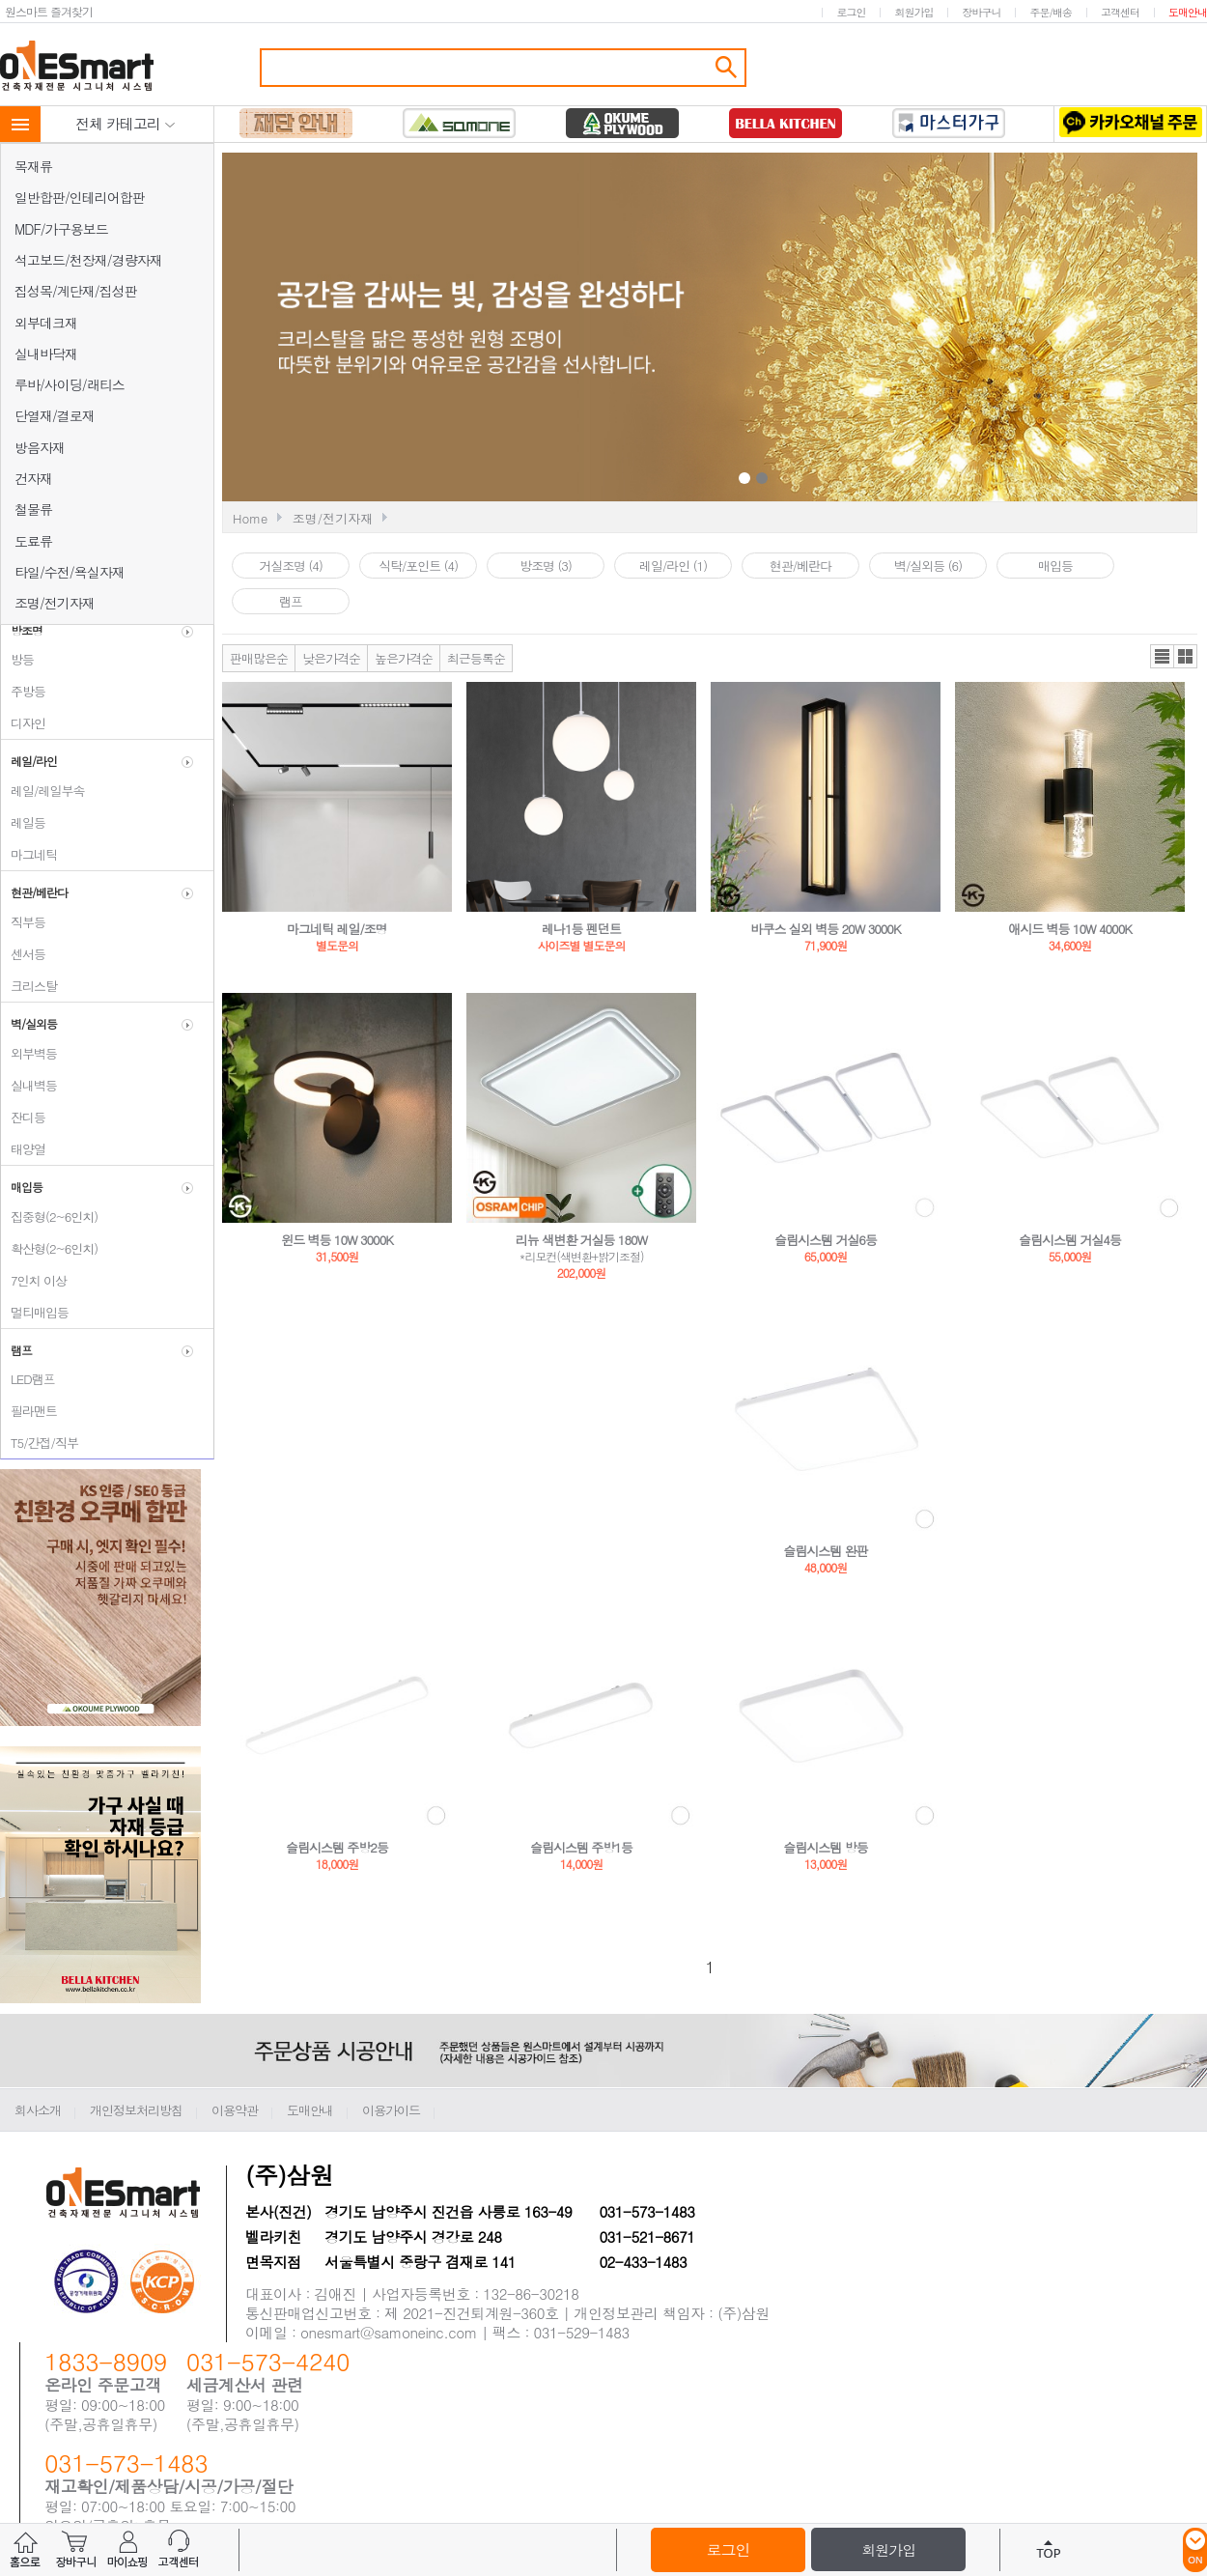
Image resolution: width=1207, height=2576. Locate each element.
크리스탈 (29, 986)
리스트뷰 (1162, 656)
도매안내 (1187, 12)
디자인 (23, 723)
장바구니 (981, 12)
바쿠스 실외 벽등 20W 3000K (826, 928)
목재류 (33, 166)
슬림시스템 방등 (825, 1847)
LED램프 (28, 1379)
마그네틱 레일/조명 (337, 928)
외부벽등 (29, 1053)
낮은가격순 (331, 658)
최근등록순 (476, 658)
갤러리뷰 (1185, 656)
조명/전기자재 (54, 602)
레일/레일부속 (42, 790)
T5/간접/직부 (39, 1442)
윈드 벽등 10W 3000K (337, 1239)
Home (250, 518)
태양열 (23, 1149)
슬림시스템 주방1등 (581, 1847)
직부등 (23, 922)
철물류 (33, 509)
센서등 (23, 954)
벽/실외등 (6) (928, 565)
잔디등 (23, 1117)
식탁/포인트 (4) (418, 565)
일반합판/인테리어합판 (79, 197)
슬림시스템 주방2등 (337, 1847)
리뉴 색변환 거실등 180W (581, 1239)
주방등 (23, 691)
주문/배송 (1050, 12)
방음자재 (39, 447)
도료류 (33, 541)
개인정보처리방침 (136, 2110)
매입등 (1055, 565)
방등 (17, 659)
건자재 (33, 478)
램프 (290, 601)
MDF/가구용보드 (61, 229)
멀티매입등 (35, 1312)
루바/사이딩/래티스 (69, 384)
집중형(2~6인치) (49, 1216)
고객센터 (1120, 12)
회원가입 (913, 12)
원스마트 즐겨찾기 (49, 11)
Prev (566, 329)
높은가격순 (404, 658)
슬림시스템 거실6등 (825, 1239)
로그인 (850, 12)
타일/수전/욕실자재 (69, 571)
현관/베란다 (800, 565)
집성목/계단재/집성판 (75, 290)
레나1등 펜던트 (581, 928)
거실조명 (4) (291, 565)
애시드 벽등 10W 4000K (1070, 928)
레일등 (23, 822)
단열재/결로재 (54, 415)
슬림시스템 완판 (825, 1550)
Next (944, 329)
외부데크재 (45, 322)
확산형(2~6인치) (49, 1248)
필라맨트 (29, 1410)
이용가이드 (391, 2110)
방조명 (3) (545, 565)
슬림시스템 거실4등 (1070, 1239)
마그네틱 (29, 854)
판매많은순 (259, 658)
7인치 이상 (34, 1280)
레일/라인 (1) (673, 565)
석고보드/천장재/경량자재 (88, 259)
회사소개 (37, 2110)
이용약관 (234, 2110)
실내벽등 (29, 1085)
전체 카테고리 (125, 123)
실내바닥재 (45, 353)
